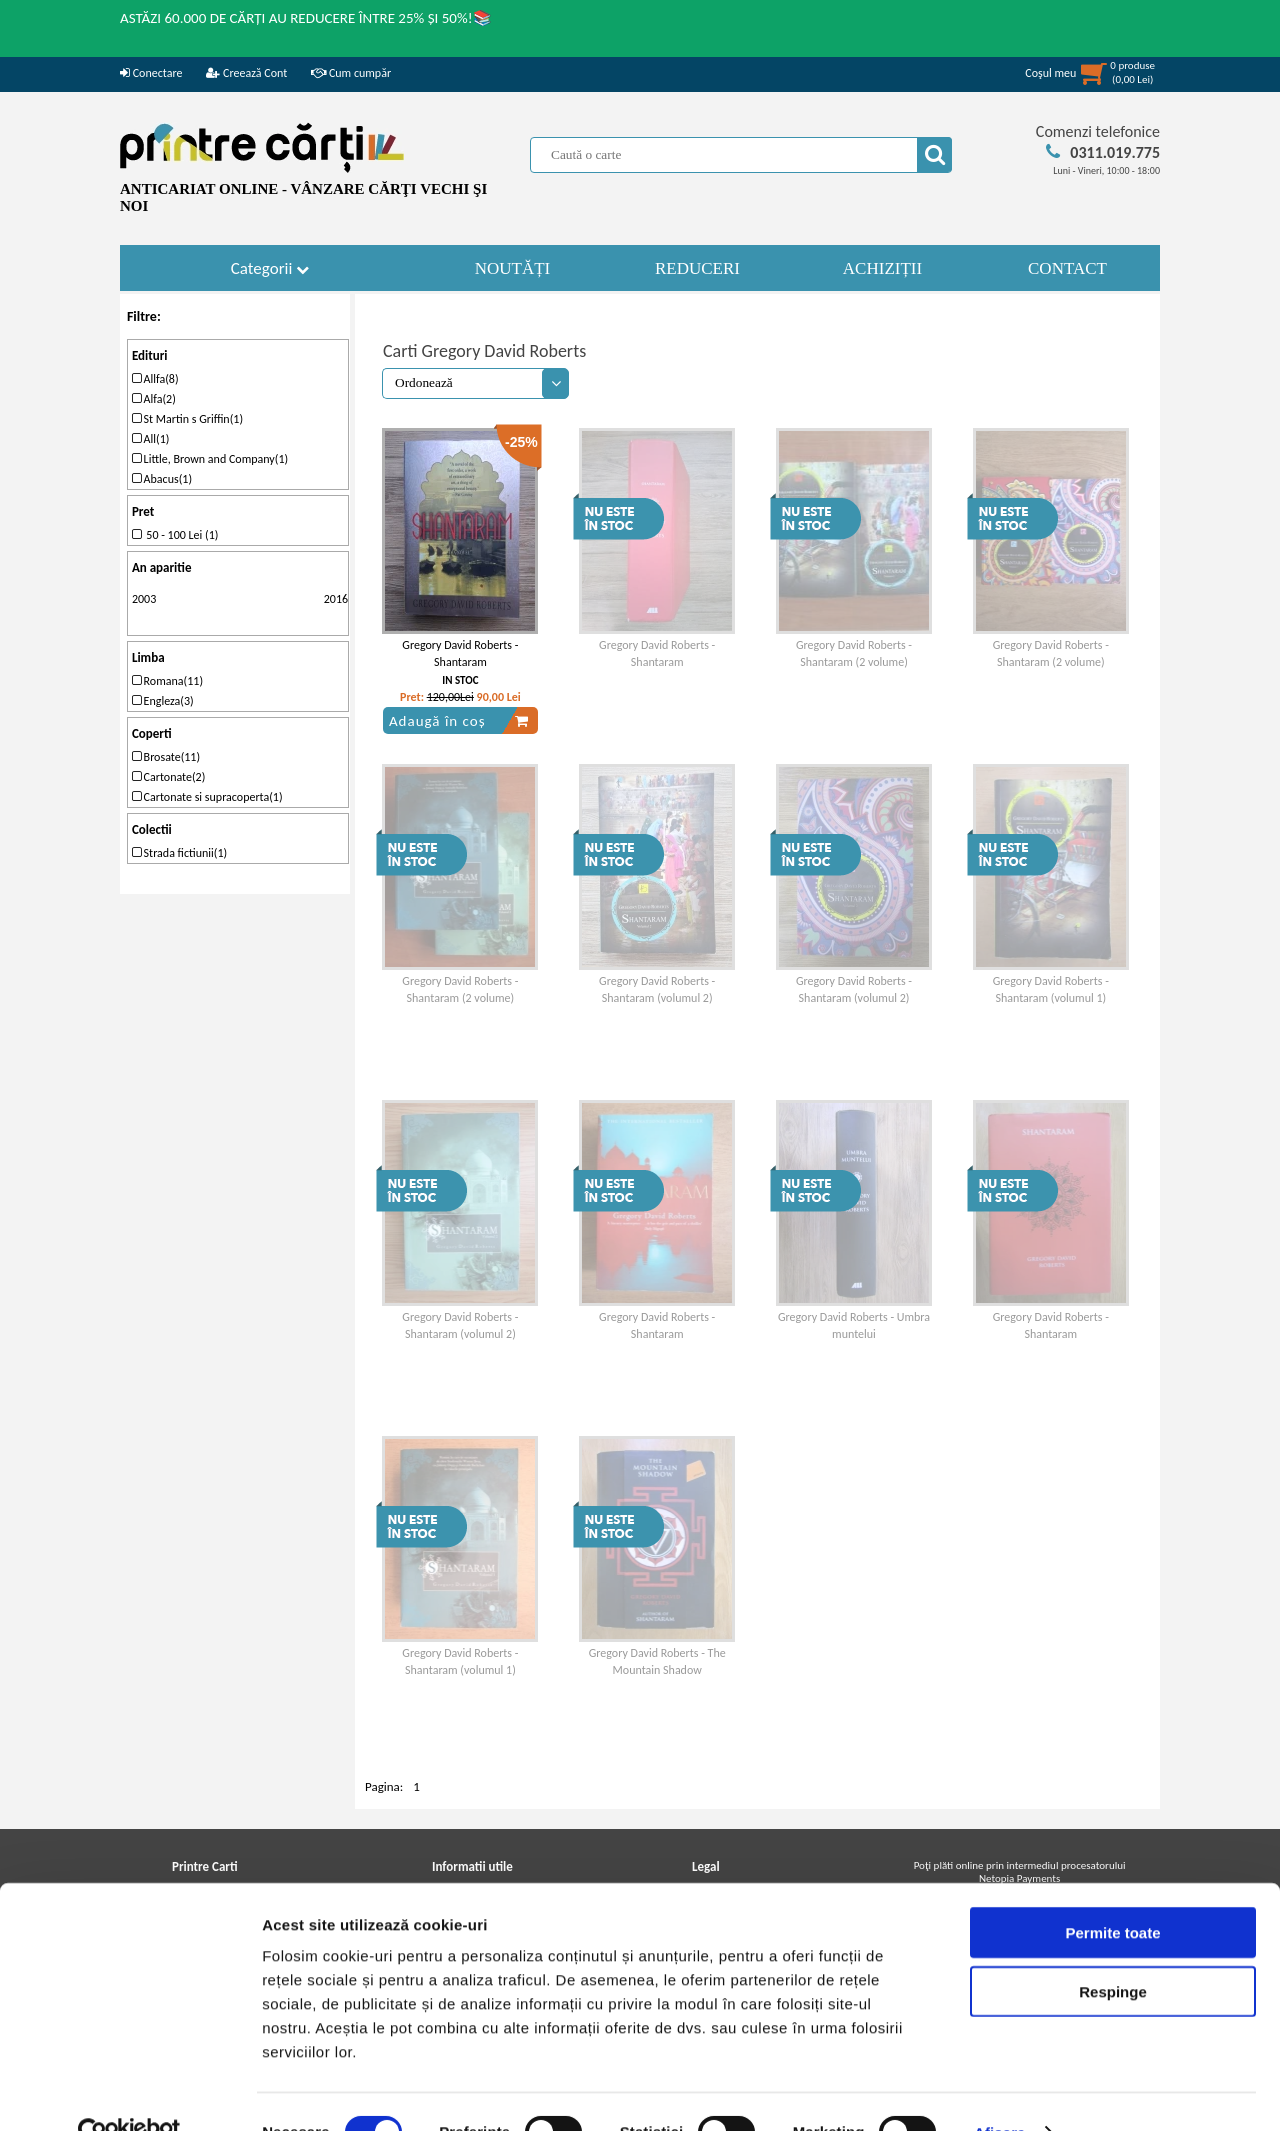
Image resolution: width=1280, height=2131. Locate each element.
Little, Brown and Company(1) (210, 459)
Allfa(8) (155, 379)
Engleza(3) (163, 701)
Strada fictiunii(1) (179, 853)
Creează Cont (246, 73)
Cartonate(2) (168, 777)
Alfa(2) (154, 399)
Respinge (1113, 1950)
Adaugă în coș (459, 721)
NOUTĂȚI (513, 268)
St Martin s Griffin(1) (187, 419)
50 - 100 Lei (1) (175, 535)
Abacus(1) (162, 479)
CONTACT (1067, 268)
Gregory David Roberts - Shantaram (460, 653)
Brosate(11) (166, 757)
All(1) (151, 439)
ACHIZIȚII (882, 268)
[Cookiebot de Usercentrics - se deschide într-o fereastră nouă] (129, 2092)
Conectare (151, 73)
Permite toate (1112, 1891)
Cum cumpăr (351, 73)
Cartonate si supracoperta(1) (207, 797)
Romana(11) (167, 681)
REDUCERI (697, 268)
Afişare (1000, 2091)
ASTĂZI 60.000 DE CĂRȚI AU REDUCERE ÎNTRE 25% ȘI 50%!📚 (306, 18)
